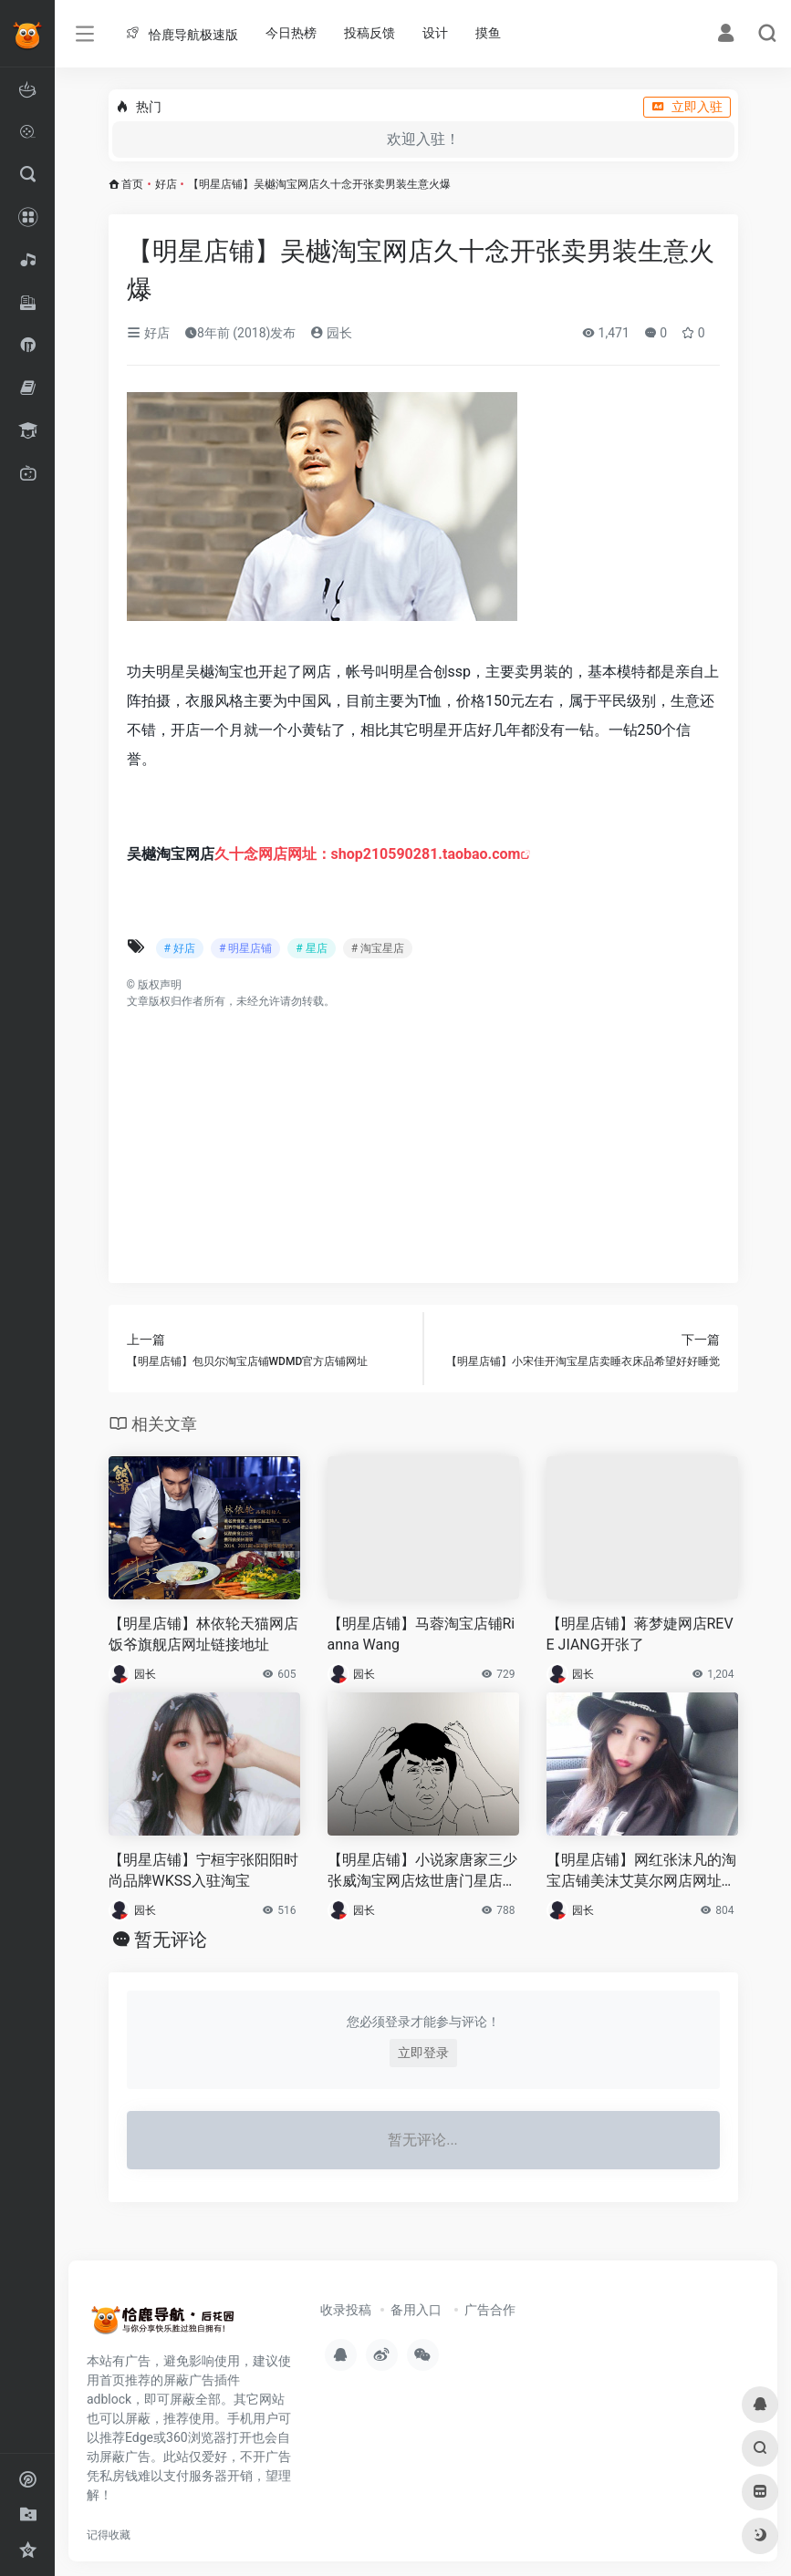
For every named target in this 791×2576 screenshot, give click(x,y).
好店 (166, 184)
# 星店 (311, 948)
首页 (132, 184)
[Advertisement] (422, 1137)
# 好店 (179, 948)
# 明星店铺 (245, 948)
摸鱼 (488, 33)
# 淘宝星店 (377, 948)
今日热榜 (291, 33)
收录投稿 (345, 2309)
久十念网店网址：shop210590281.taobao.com (367, 854)
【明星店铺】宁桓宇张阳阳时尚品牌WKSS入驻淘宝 (203, 1870)
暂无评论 (170, 1939)
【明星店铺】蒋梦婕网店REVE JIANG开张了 (640, 1634)
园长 (330, 333)
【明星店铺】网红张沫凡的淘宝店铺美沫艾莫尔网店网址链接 (641, 1871)
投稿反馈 (369, 33)
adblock (109, 2399)
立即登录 (423, 2052)
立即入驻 (687, 106)
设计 (435, 33)
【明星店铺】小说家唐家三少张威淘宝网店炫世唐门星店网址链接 (422, 1871)
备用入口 (416, 2309)
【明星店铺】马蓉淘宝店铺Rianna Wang (421, 1634)
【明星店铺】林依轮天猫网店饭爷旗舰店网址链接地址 (203, 1634)
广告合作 (489, 2309)
